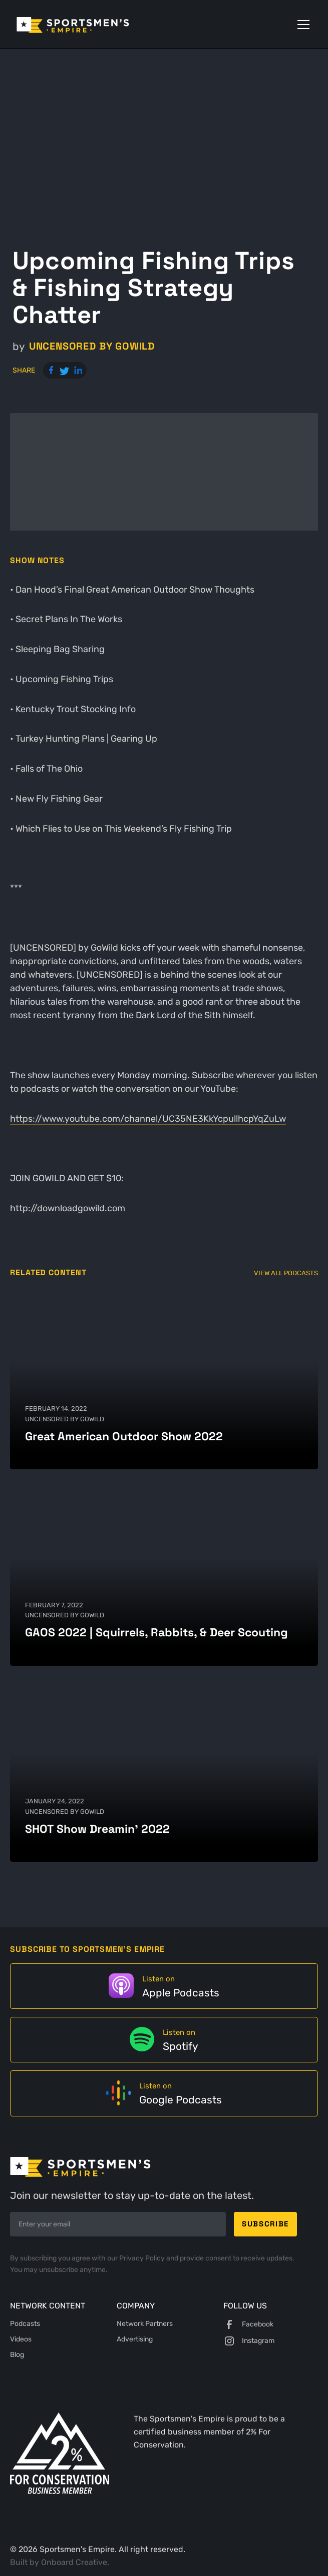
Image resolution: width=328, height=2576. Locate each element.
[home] (87, 24)
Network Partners (145, 2323)
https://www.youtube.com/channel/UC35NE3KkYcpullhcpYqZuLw (148, 1118)
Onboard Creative (74, 2562)
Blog (17, 2354)
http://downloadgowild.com (67, 1208)
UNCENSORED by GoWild (92, 346)
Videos (21, 2339)
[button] (301, 25)
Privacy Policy (142, 2258)
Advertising (135, 2339)
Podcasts (25, 2323)
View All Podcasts (286, 1273)
